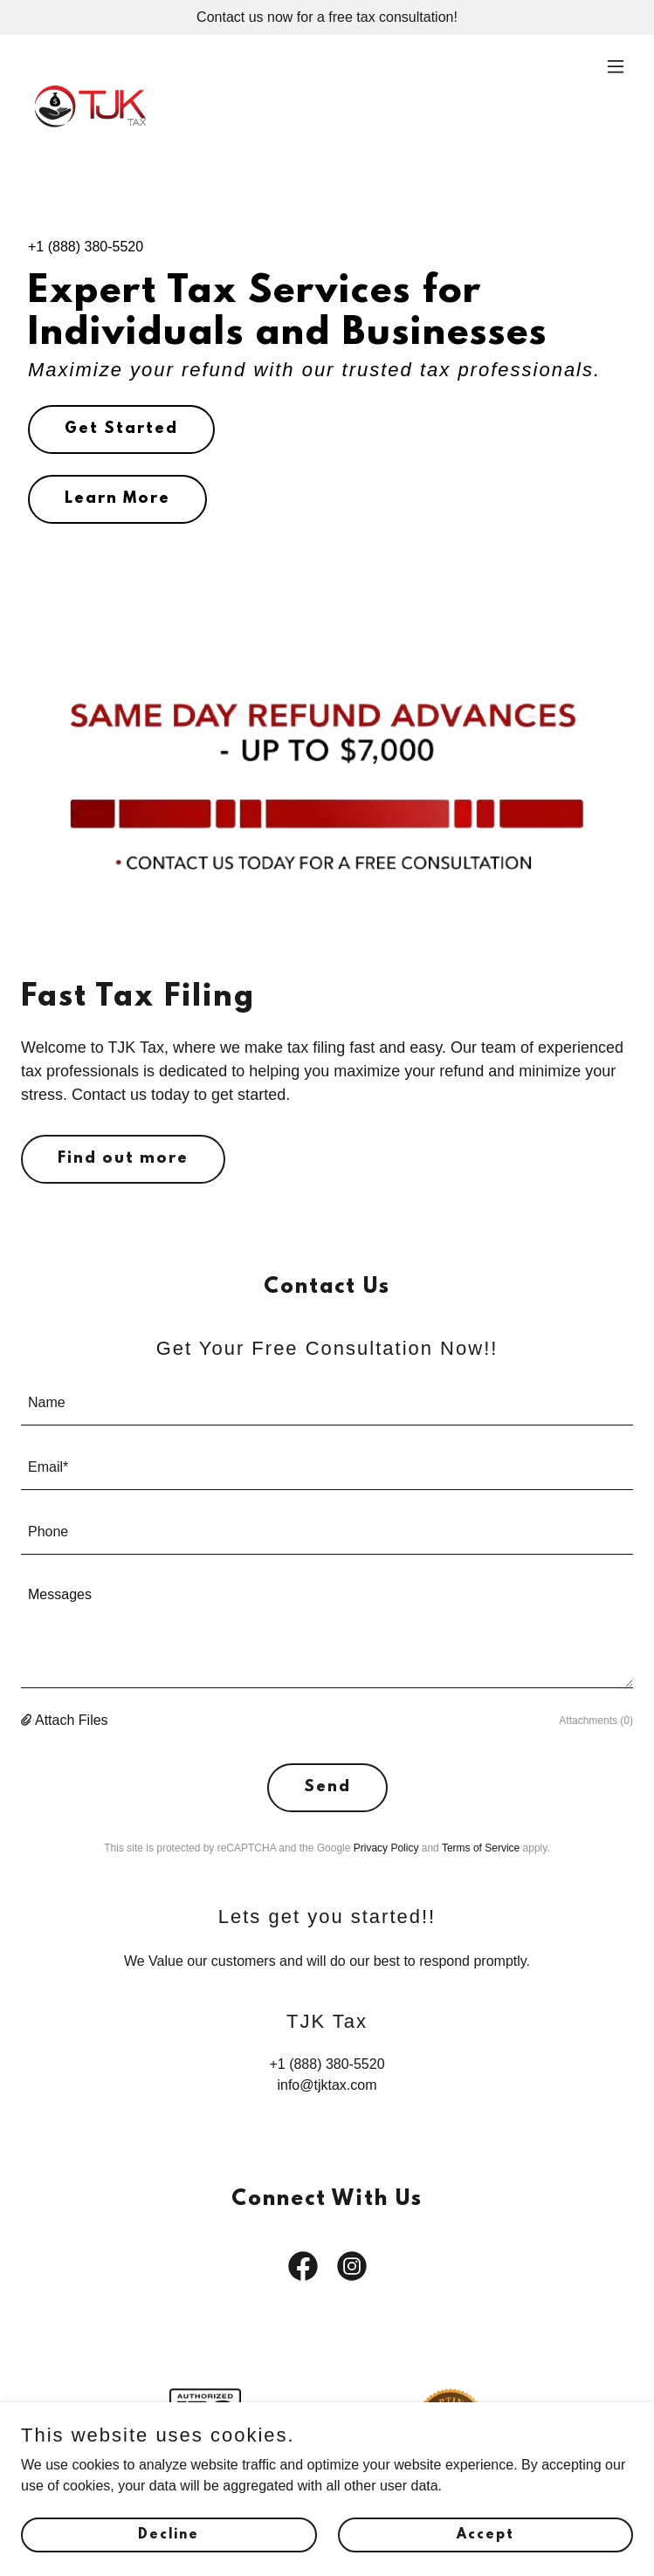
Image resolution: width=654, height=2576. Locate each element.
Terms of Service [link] (481, 1848)
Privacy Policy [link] (386, 1848)
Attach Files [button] (71, 1720)
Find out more (123, 1159)
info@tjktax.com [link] (326, 2085)
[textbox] (327, 1403)
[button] (615, 66)
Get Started (121, 429)
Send (327, 1787)
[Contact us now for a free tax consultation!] (327, 17)
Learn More (117, 499)
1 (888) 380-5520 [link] (89, 246)
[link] (90, 66)
